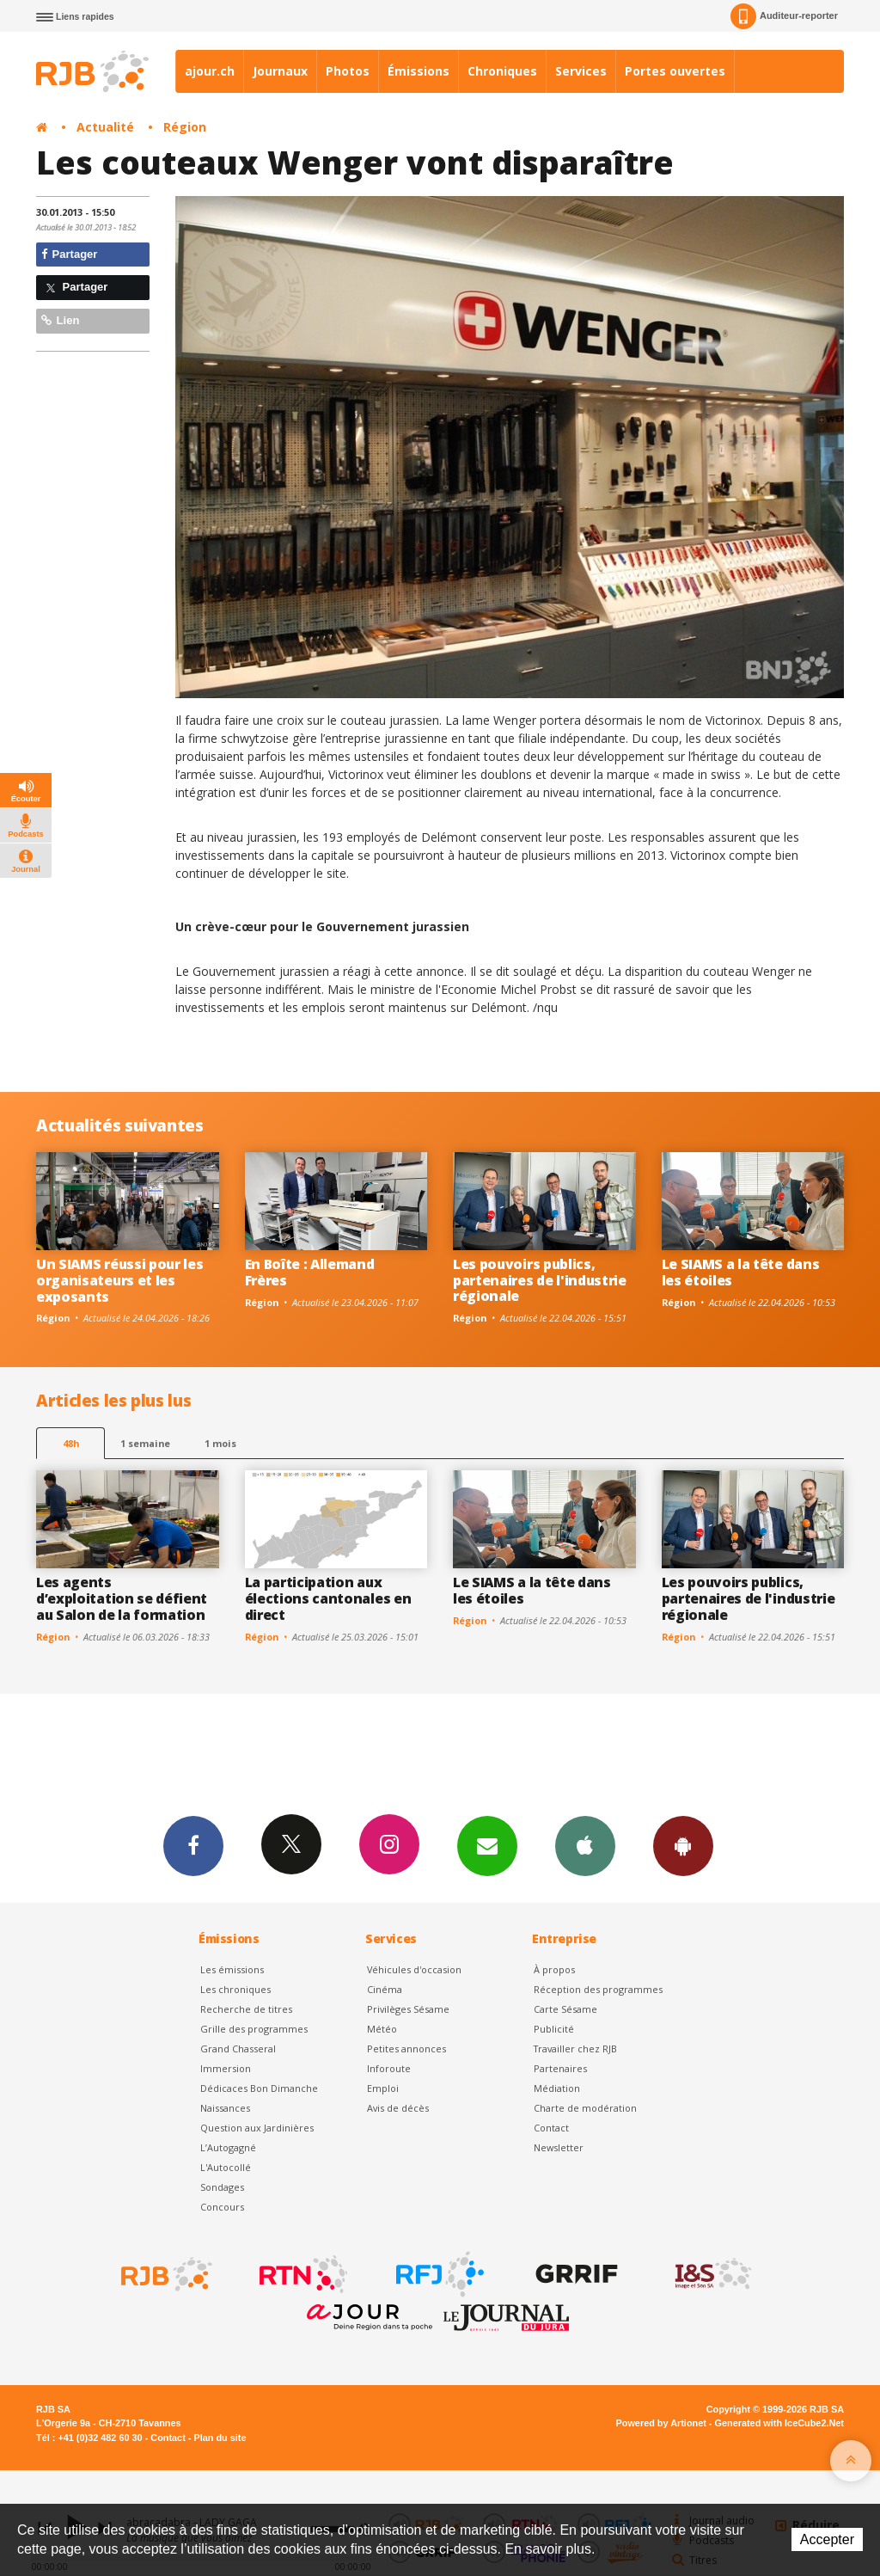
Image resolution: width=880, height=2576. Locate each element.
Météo (382, 2028)
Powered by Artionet (661, 2423)
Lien (60, 320)
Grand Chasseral (238, 2048)
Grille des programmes (254, 2028)
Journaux (280, 71)
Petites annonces (406, 2048)
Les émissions (232, 1969)
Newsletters (487, 1845)
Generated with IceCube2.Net (779, 2423)
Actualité (105, 127)
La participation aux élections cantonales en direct (328, 1598)
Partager (69, 254)
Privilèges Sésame (408, 2009)
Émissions (418, 71)
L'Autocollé (225, 2167)
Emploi (383, 2088)
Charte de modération (585, 2107)
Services (581, 71)
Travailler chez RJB (575, 2048)
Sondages (222, 2187)
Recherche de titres (246, 2009)
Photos (348, 71)
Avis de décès (398, 2107)
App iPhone (585, 1845)
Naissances (225, 2107)
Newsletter (559, 2147)
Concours (222, 2206)
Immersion (225, 2068)
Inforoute (389, 2068)
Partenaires (560, 2068)
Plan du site (219, 2437)
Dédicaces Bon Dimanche (259, 2088)
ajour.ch (210, 71)
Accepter (827, 2539)
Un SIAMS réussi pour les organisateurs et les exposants (119, 1280)
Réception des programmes (598, 1989)
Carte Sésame (565, 2009)
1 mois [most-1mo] (220, 1443)
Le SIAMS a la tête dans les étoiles (741, 1272)
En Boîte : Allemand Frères (310, 1272)
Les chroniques (235, 1989)
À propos (554, 1969)
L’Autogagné (228, 2147)
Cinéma (384, 1989)
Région (184, 127)
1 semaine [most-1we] (145, 1443)
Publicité (554, 2028)
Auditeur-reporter (784, 16)
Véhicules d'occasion (414, 1969)
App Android (683, 1845)
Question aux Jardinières (257, 2127)
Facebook (193, 1845)
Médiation (557, 2088)
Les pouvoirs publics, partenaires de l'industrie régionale (539, 1280)
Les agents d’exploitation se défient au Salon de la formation (121, 1598)
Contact (551, 2127)
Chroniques (502, 71)
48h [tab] (71, 1443)
